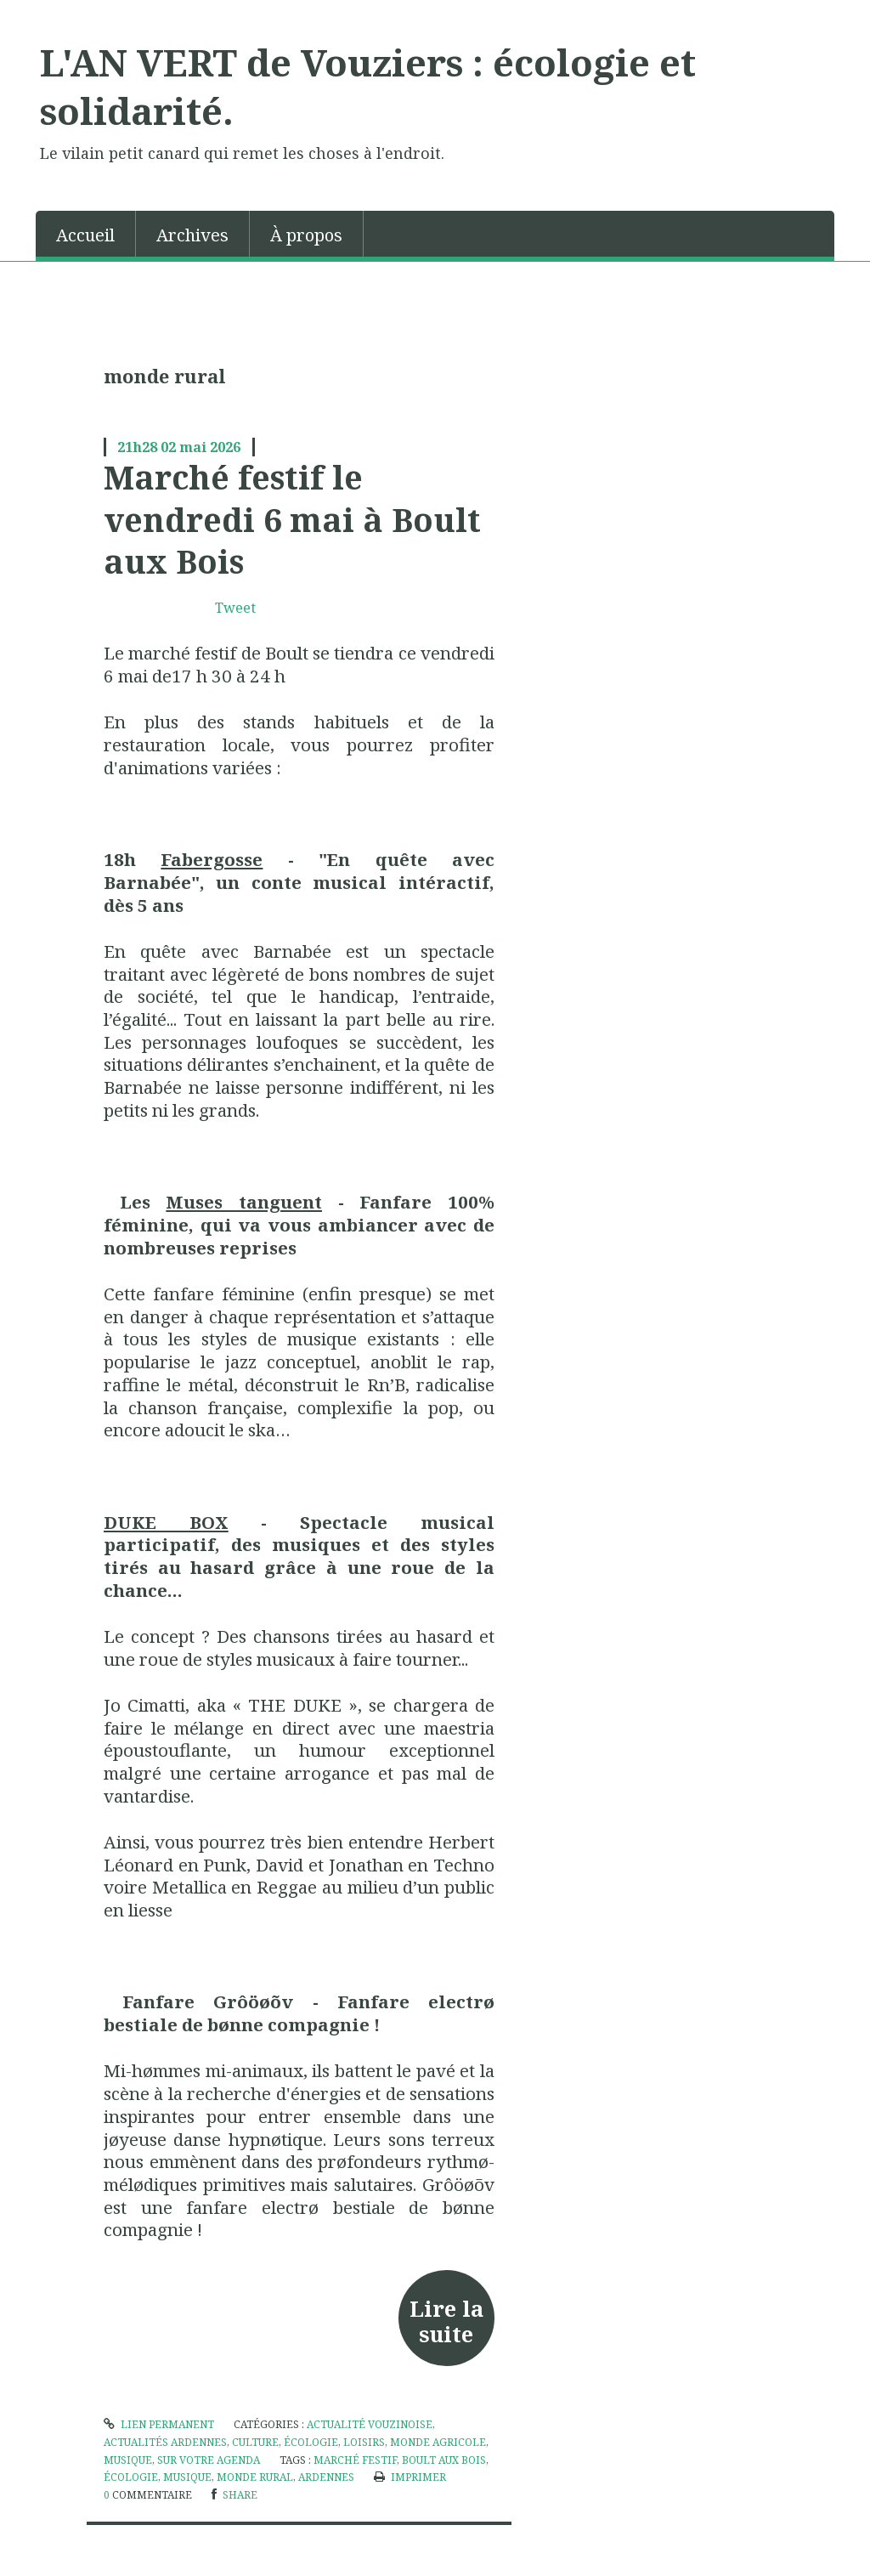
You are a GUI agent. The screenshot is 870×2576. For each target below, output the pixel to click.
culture (255, 2442)
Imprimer (410, 2477)
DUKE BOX (166, 1522)
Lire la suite (446, 2321)
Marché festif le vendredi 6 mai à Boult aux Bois (292, 519)
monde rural (255, 2477)
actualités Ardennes (165, 2442)
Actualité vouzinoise (369, 2424)
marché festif (355, 2460)
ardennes (326, 2477)
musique (187, 2477)
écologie (311, 2442)
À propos (306, 235)
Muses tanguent (244, 1202)
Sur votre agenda (208, 2460)
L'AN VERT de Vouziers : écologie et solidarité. (368, 86)
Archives (192, 235)
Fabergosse (212, 859)
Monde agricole (438, 2442)
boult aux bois (444, 2460)
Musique (128, 2460)
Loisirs (364, 2442)
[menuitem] (86, 234)
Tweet (235, 607)
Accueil (85, 235)
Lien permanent (159, 2424)
